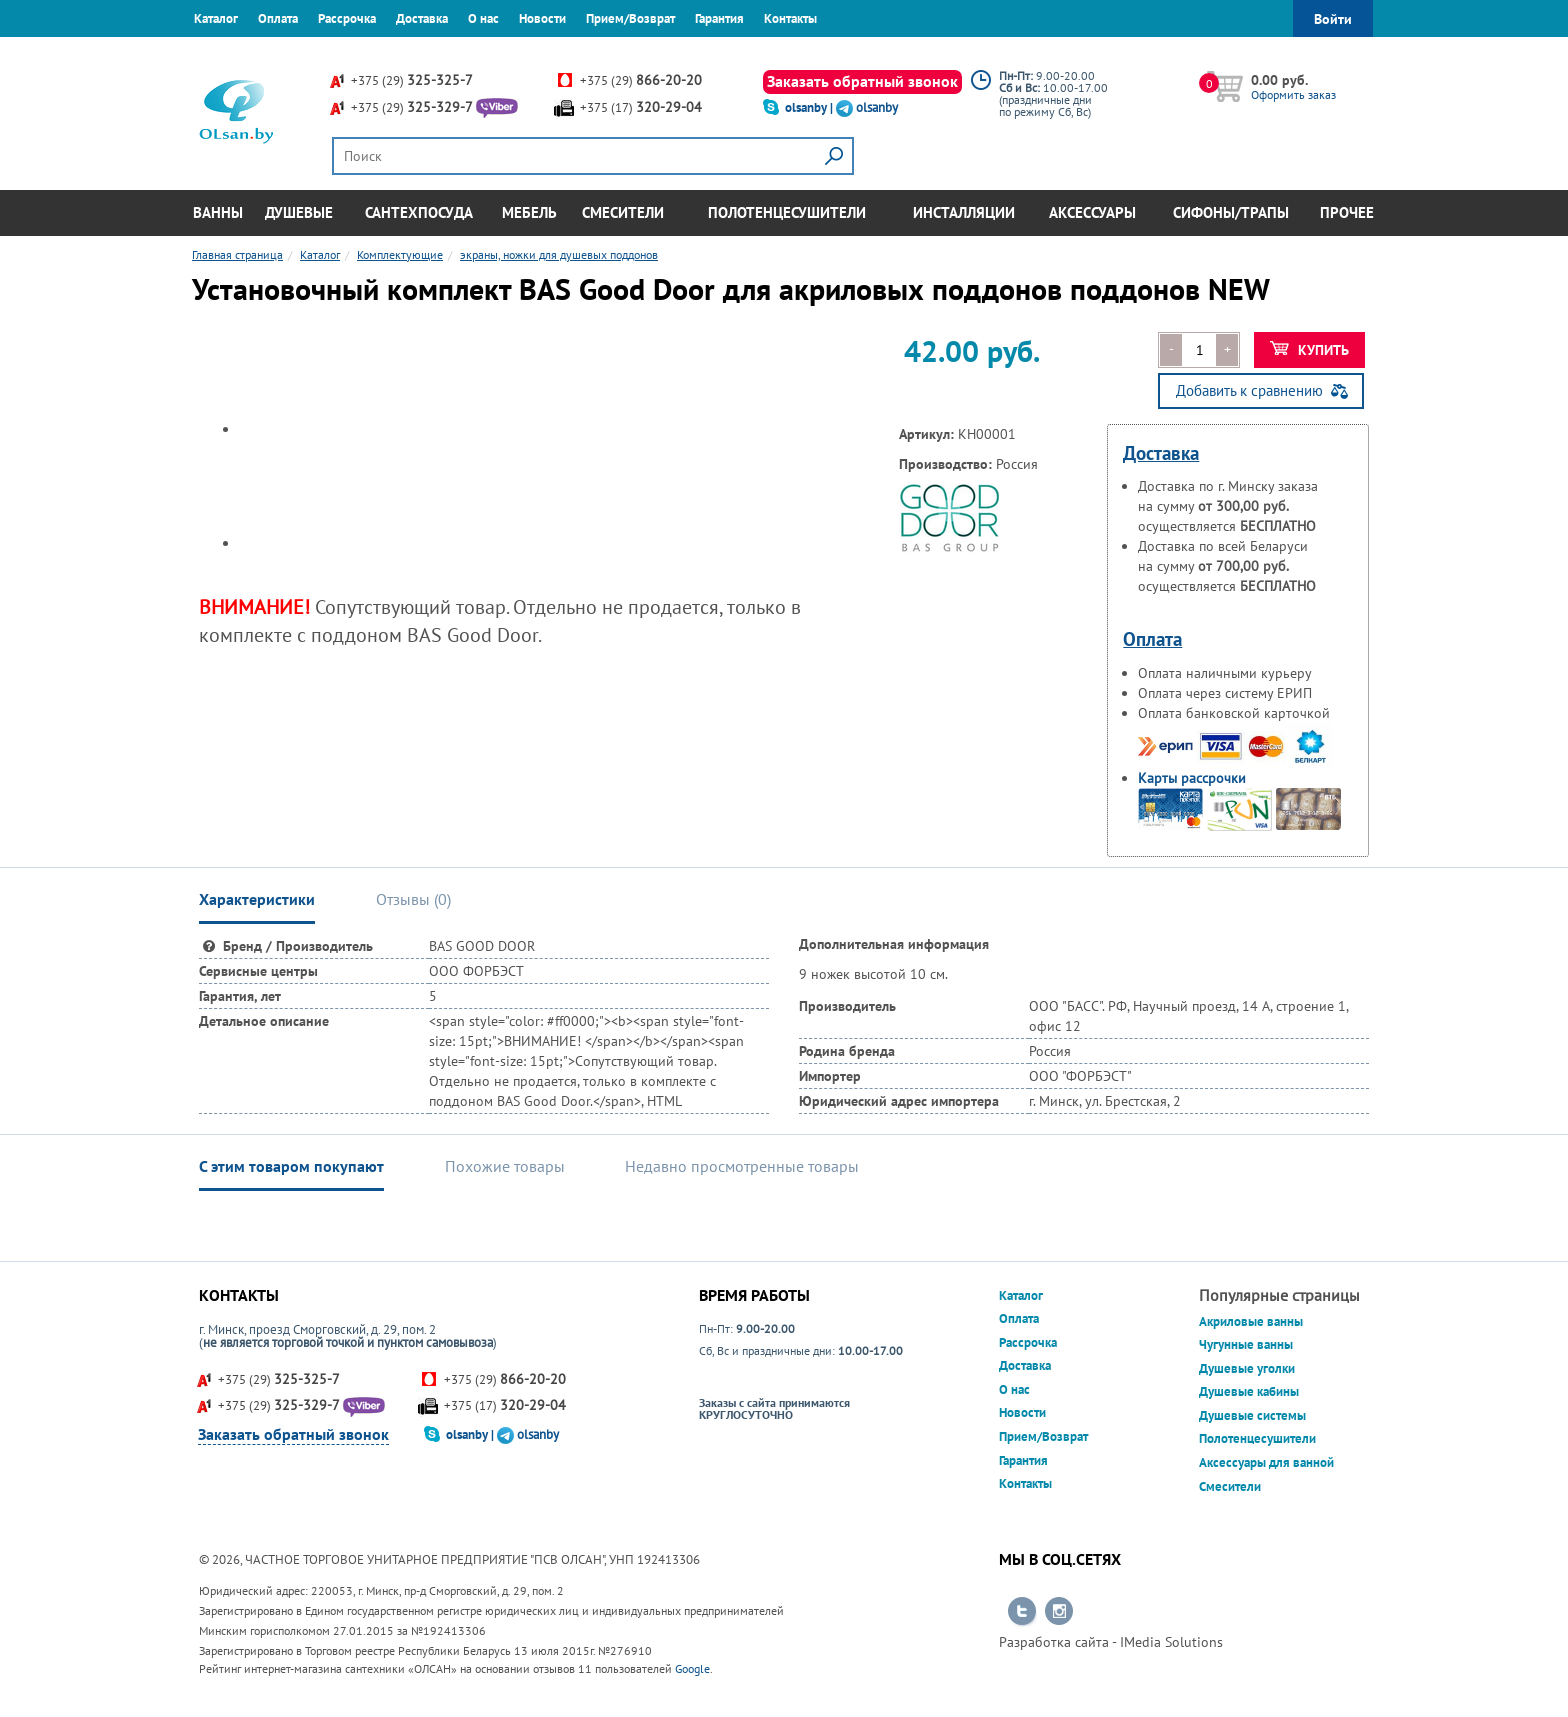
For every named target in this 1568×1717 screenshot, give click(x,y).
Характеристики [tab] (257, 899)
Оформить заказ (1293, 94)
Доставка (422, 18)
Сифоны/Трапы (1231, 212)
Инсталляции (964, 212)
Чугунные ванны (1246, 1344)
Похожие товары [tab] (505, 1166)
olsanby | (810, 107)
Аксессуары (1092, 212)
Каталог (216, 18)
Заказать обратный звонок (862, 81)
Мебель (529, 212)
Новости (542, 18)
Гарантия (719, 18)
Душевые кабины (1249, 1391)
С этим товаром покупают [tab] (291, 1166)
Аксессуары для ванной (1266, 1462)
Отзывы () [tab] (413, 899)
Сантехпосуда (419, 212)
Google (692, 1668)
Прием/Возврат (630, 18)
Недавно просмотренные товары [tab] (742, 1166)
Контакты (790, 18)
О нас (483, 18)
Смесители (623, 212)
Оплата (278, 18)
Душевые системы (1252, 1415)
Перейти (1022, 1612)
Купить (1309, 350)
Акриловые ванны (1251, 1321)
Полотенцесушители (787, 212)
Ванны (218, 212)
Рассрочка (347, 18)
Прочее (1347, 212)
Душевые (299, 212)
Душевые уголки (1247, 1368)
